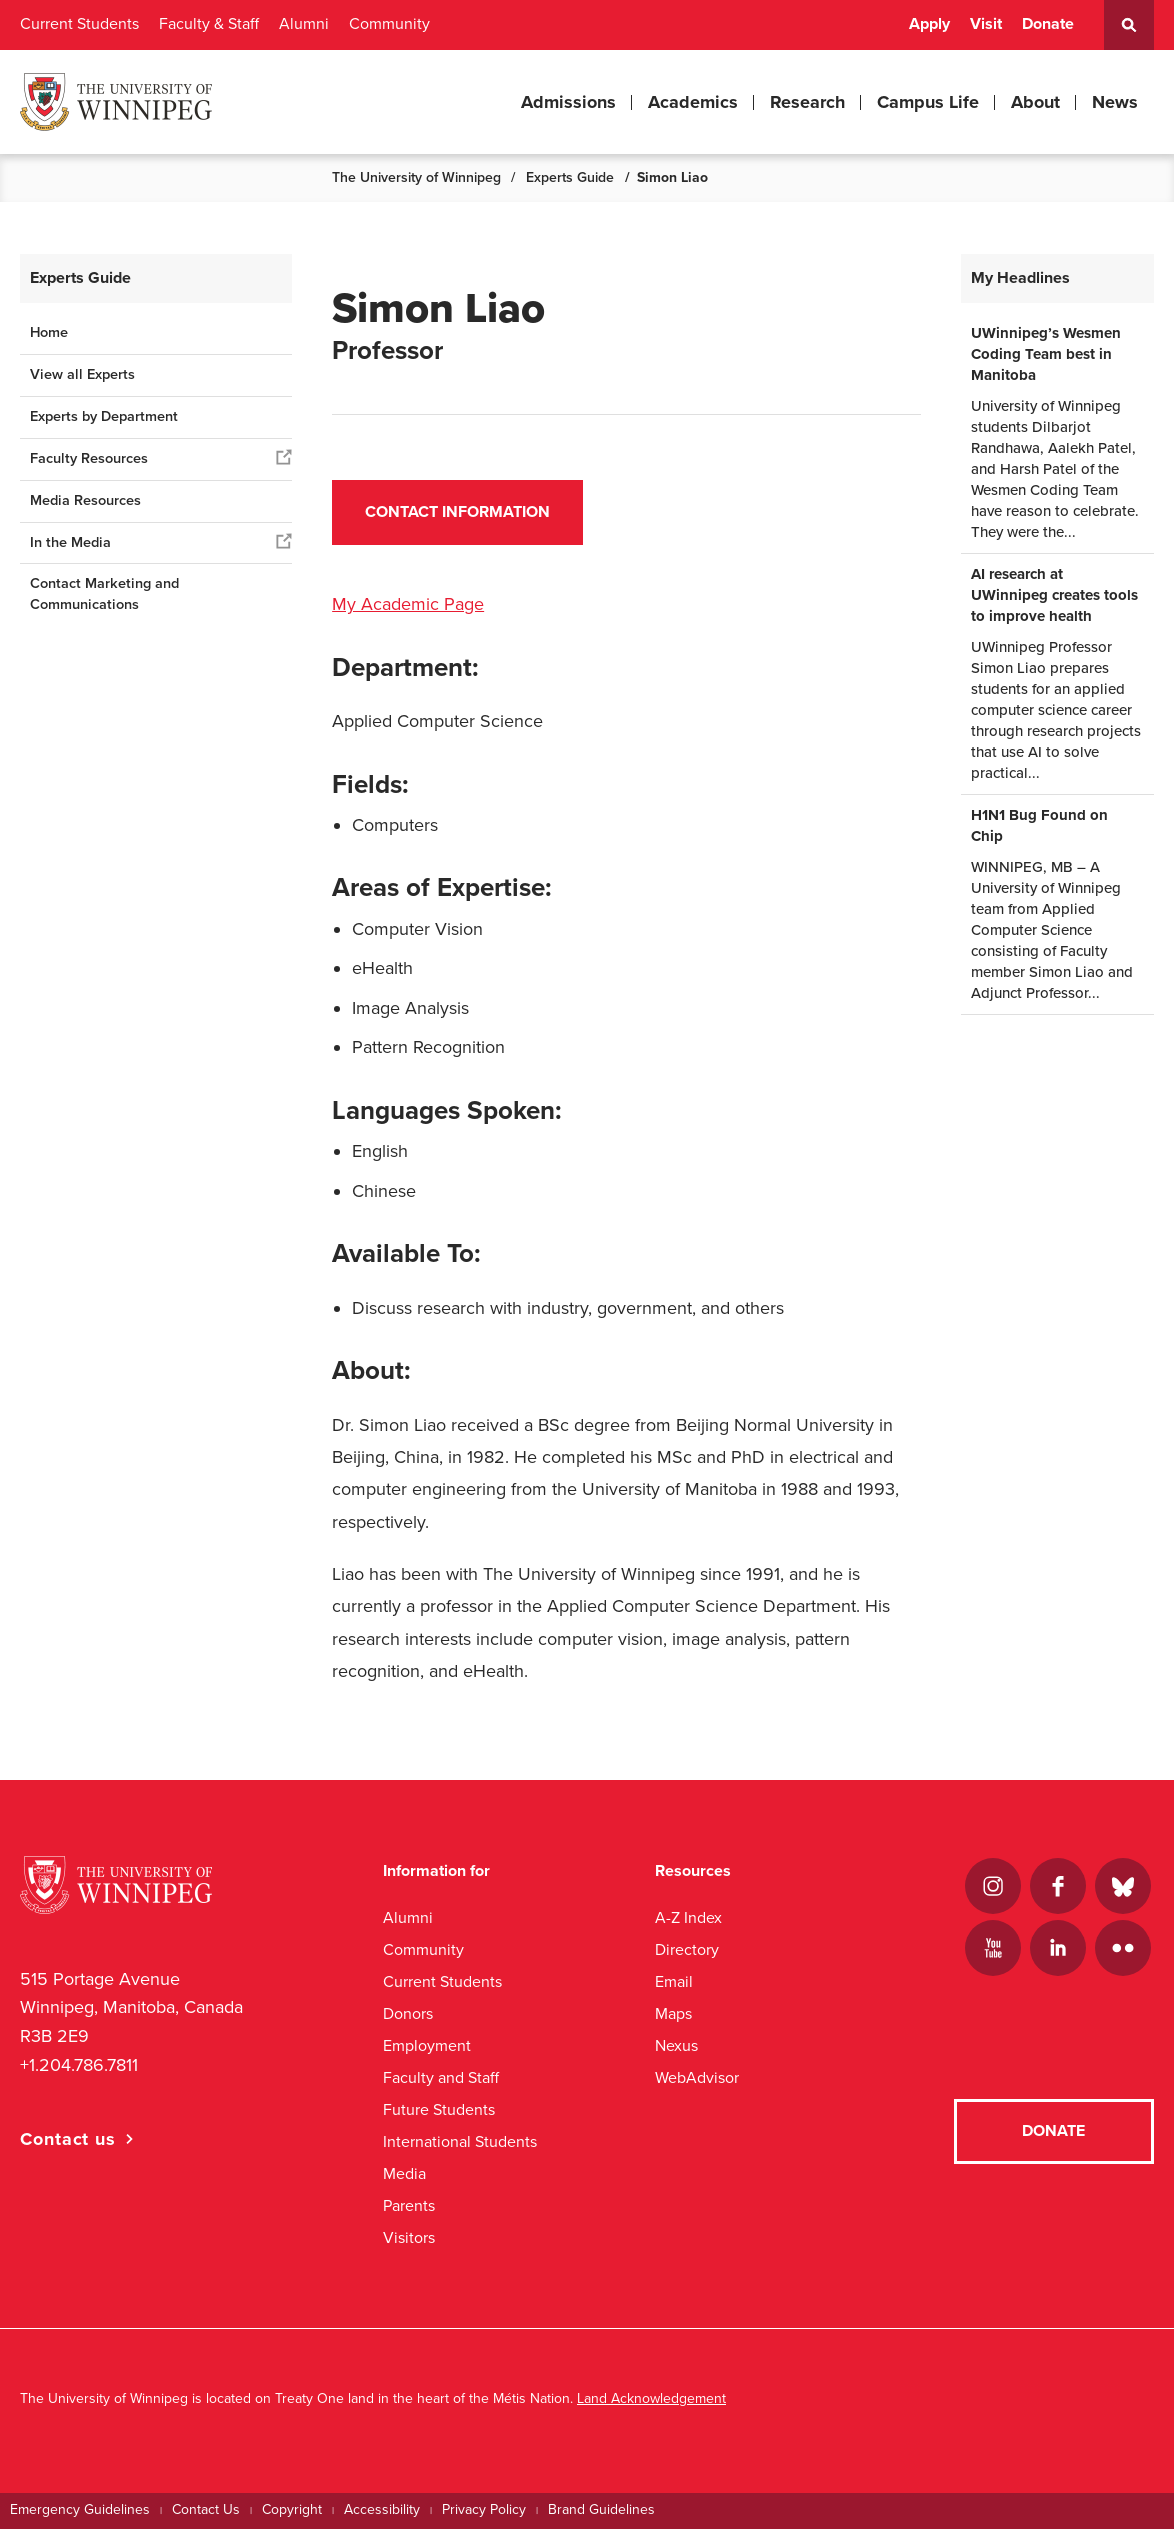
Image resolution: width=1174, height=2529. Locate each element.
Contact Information (457, 512)
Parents (409, 2205)
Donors (408, 2013)
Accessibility (382, 2509)
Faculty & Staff (209, 24)
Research (807, 102)
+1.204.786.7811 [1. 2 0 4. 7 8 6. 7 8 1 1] (79, 2065)
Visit (986, 24)
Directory (687, 1949)
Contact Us (206, 2509)
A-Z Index (688, 1917)
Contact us (68, 2139)
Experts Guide (570, 177)
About (1035, 102)
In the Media (70, 542)
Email (674, 1981)
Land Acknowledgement (651, 2398)
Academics (693, 102)
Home (49, 332)
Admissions (568, 102)
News (1115, 102)
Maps (673, 2013)
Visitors (409, 2237)
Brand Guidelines (601, 2509)
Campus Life (928, 102)
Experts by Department (104, 416)
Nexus (676, 2045)
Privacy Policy (484, 2509)
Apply (929, 24)
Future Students (439, 2109)
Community (389, 24)
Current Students (79, 24)
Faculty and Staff (441, 2077)
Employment (427, 2045)
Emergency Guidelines (80, 2509)
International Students (460, 2141)
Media (404, 2173)
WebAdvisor (697, 2077)
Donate (1048, 24)
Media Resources (85, 500)
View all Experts (82, 374)
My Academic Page (408, 604)
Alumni (304, 24)
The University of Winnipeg (416, 177)
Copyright (292, 2509)
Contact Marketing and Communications (104, 594)
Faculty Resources (89, 458)
